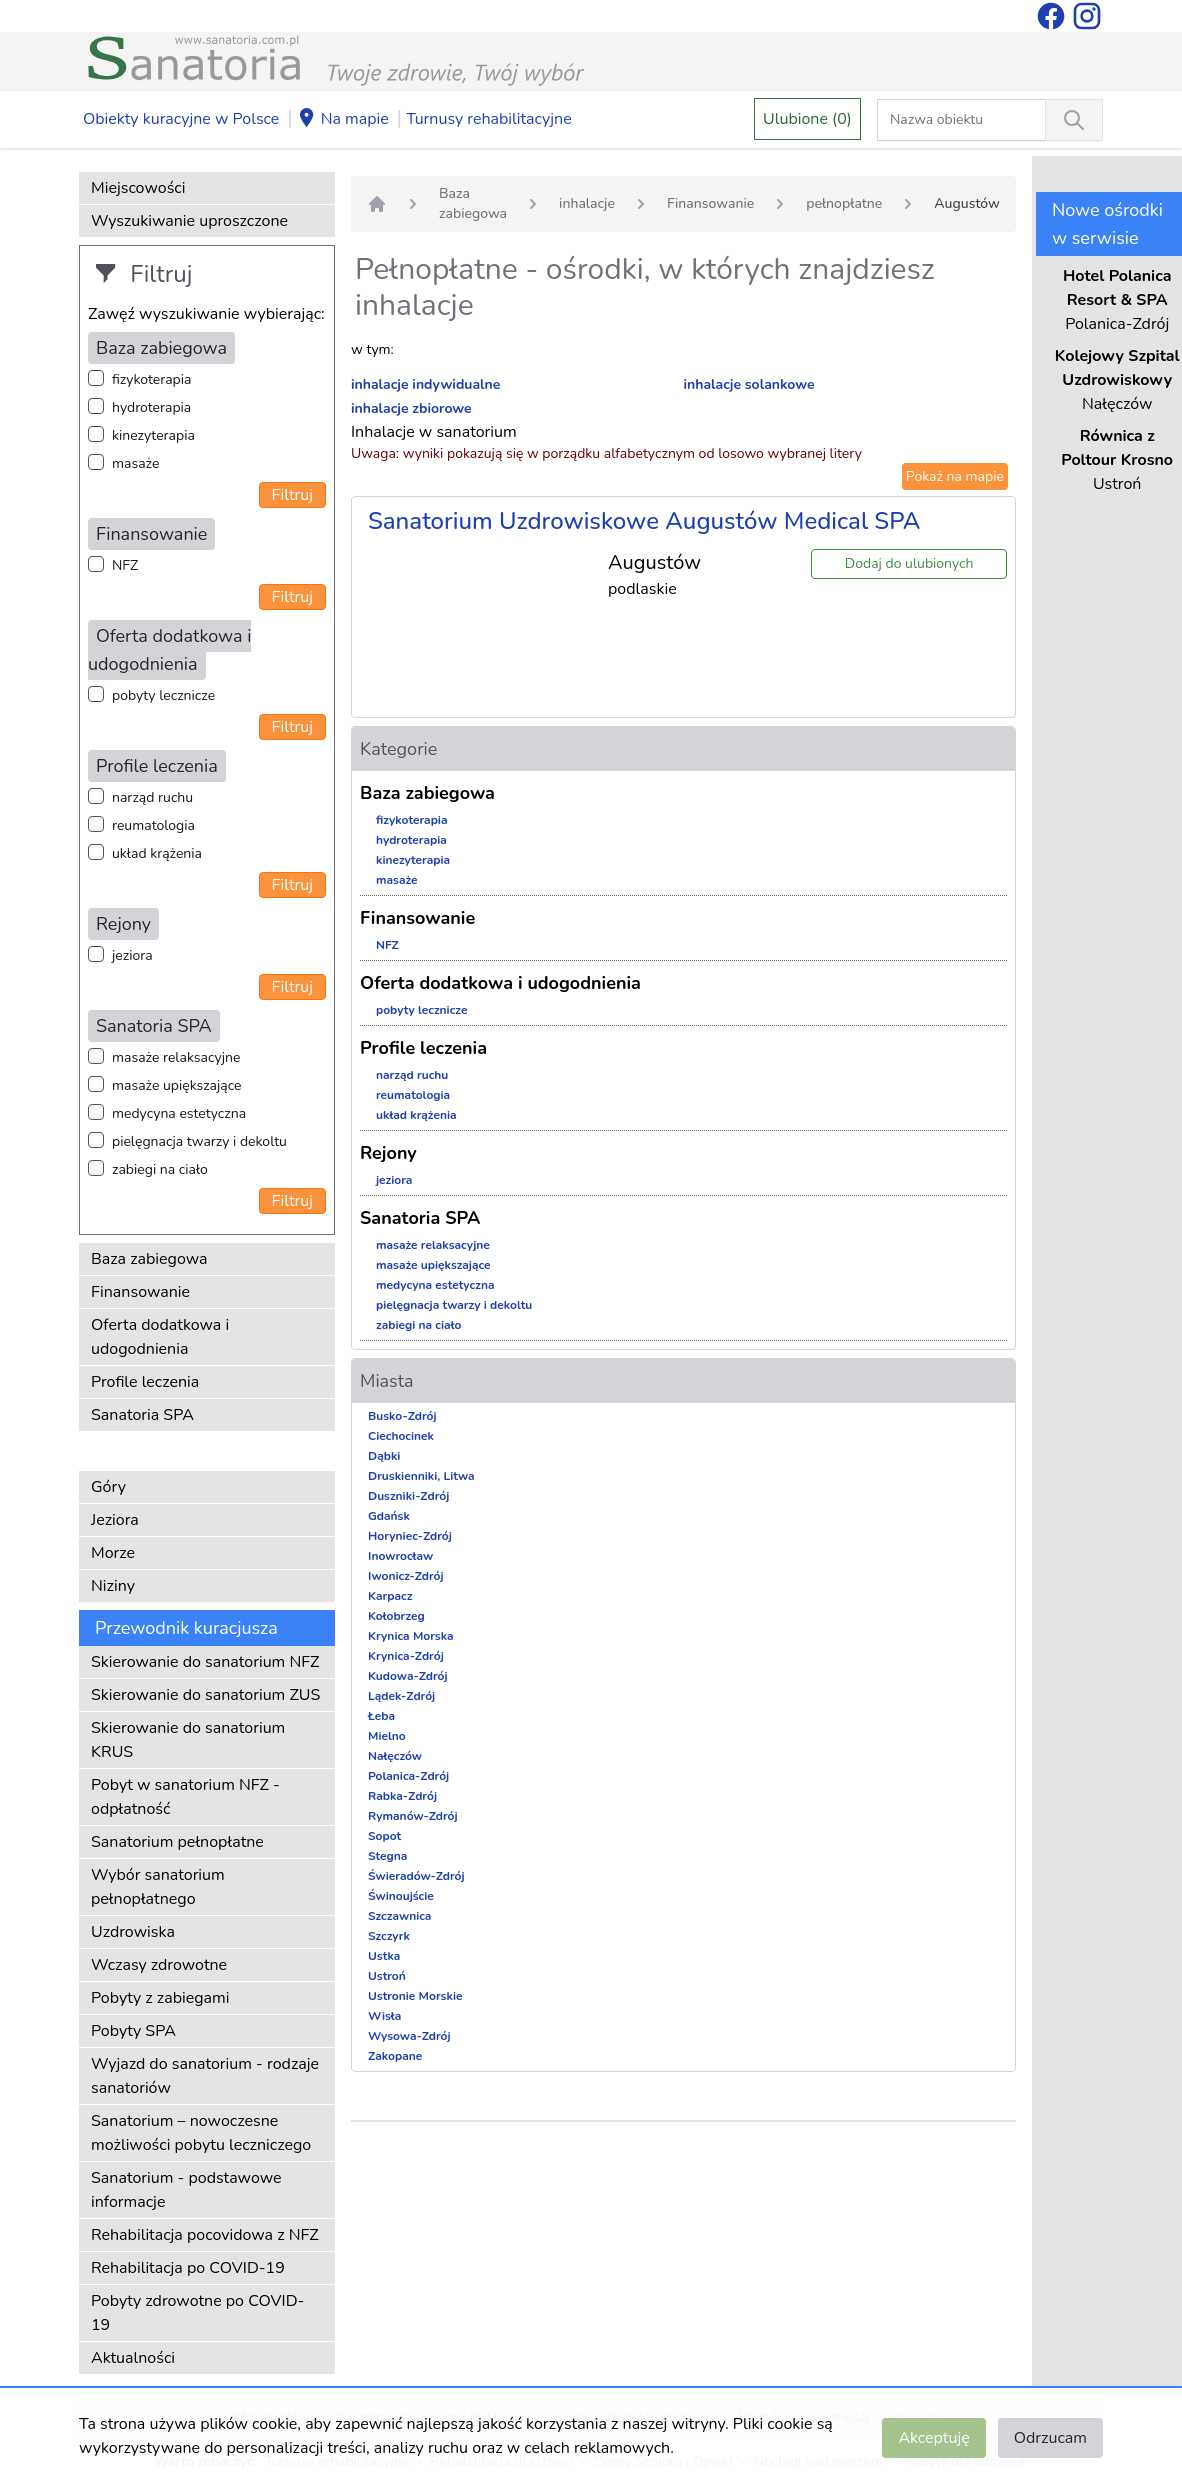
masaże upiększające (177, 1085)
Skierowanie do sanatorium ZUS (205, 1695)
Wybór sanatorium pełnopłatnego (158, 1887)
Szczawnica (399, 1916)
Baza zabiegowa (149, 1259)
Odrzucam (1050, 2438)
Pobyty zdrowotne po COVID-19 (197, 2313)
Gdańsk (389, 1516)
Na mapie (343, 120)
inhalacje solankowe (748, 384)
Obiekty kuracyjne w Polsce (181, 119)
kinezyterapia (153, 435)
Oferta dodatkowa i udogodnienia (160, 1337)
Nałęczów (395, 1756)
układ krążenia (157, 853)
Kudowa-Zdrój (408, 1676)
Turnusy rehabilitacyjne (488, 119)
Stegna (387, 1856)
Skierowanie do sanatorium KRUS (188, 1740)
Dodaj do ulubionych (909, 563)
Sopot (384, 1836)
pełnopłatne (844, 203)
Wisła (384, 2016)
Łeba (381, 1716)
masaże (135, 463)
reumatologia (153, 825)
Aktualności (133, 2358)
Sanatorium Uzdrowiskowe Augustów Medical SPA (644, 521)
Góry (108, 1487)
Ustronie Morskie (415, 1996)
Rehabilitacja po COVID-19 (188, 2268)
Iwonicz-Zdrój (406, 1576)
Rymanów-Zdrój (413, 1816)
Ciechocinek (401, 1436)
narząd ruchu (152, 797)
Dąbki (384, 1456)
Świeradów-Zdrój (416, 1876)
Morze (113, 1553)
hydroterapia (151, 407)
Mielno (387, 1736)
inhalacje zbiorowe (411, 408)
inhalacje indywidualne (425, 384)
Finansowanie (140, 1292)
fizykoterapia (151, 379)
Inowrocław (400, 1556)
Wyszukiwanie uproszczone (189, 221)
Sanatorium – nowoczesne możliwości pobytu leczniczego (201, 2133)
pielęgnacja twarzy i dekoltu (199, 1141)
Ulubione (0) (807, 119)
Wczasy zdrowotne (159, 1965)
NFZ (125, 565)
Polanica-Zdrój (408, 1776)
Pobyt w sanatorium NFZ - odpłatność (185, 1797)
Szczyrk (389, 1936)
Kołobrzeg (396, 1616)
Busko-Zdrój (402, 1416)
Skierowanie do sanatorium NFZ (205, 1662)
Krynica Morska (411, 1636)
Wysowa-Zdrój (409, 2036)
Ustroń (387, 1976)
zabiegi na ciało (160, 1169)
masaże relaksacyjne (176, 1057)
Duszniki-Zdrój (408, 1496)
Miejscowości (138, 188)
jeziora (132, 955)
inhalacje (587, 203)
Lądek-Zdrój (401, 1696)
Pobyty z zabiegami (160, 1998)
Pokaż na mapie (955, 476)
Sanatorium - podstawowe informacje (186, 2190)
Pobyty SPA (133, 2031)
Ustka (384, 1956)
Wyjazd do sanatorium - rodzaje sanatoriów (205, 2076)
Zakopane (395, 2056)
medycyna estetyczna (179, 1113)
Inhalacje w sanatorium (434, 432)
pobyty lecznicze (163, 695)
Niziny (113, 1586)
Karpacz (390, 1596)
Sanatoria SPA (142, 1415)
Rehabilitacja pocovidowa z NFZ (205, 2235)
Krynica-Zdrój (406, 1656)
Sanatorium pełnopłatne (177, 1842)
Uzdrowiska (133, 1932)
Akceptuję (933, 2438)
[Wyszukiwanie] (1074, 120)
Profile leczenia (145, 1382)
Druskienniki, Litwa (421, 1476)
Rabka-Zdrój (402, 1796)
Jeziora (115, 1520)
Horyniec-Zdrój (410, 1536)
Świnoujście (401, 1896)
